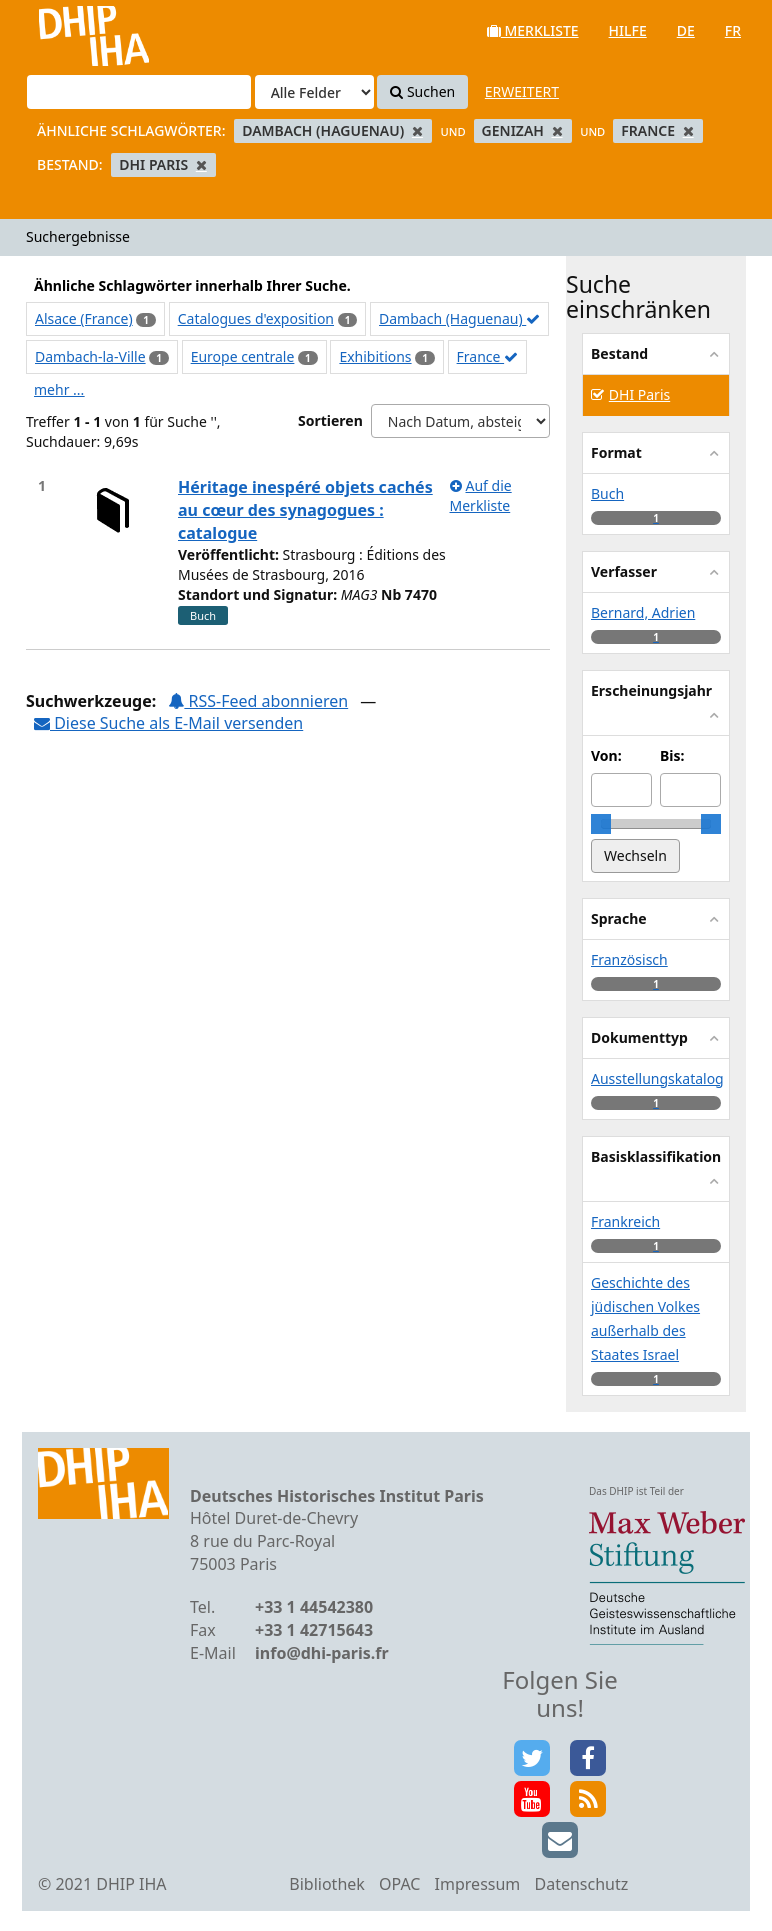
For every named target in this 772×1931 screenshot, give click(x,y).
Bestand (619, 353)
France (488, 356)
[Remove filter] (417, 130)
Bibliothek (327, 1884)
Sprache (619, 918)
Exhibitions (375, 356)
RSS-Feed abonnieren (258, 701)
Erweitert (522, 91)
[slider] (601, 824)
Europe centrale (243, 356)
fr (733, 30)
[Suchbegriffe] (139, 92)
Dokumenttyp (639, 1037)
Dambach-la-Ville (90, 356)
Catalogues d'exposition (256, 318)
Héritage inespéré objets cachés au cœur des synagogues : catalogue (305, 510)
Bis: (672, 755)
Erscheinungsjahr (651, 690)
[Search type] (314, 92)
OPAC (399, 1884)
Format (616, 452)
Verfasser (624, 571)
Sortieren (330, 420)
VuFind (68, 30)
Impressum (478, 1884)
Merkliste (533, 30)
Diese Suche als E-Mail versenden (168, 723)
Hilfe (628, 30)
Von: (606, 755)
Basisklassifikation (656, 1156)
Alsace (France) (84, 318)
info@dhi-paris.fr (322, 1653)
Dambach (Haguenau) (459, 318)
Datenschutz (581, 1884)
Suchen (422, 91)
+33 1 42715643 (314, 1630)
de (686, 30)
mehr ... (59, 389)
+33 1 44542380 (314, 1607)
